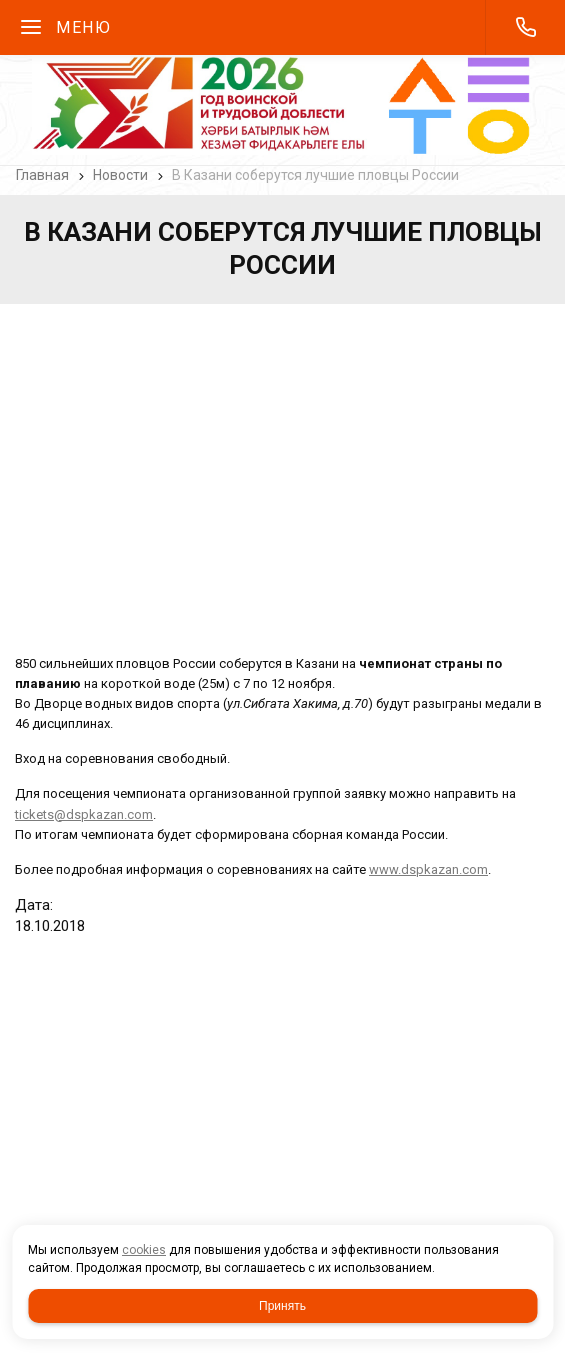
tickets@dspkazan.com (84, 814)
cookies (144, 1250)
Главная (42, 175)
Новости (120, 175)
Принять (282, 1306)
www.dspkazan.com (428, 869)
